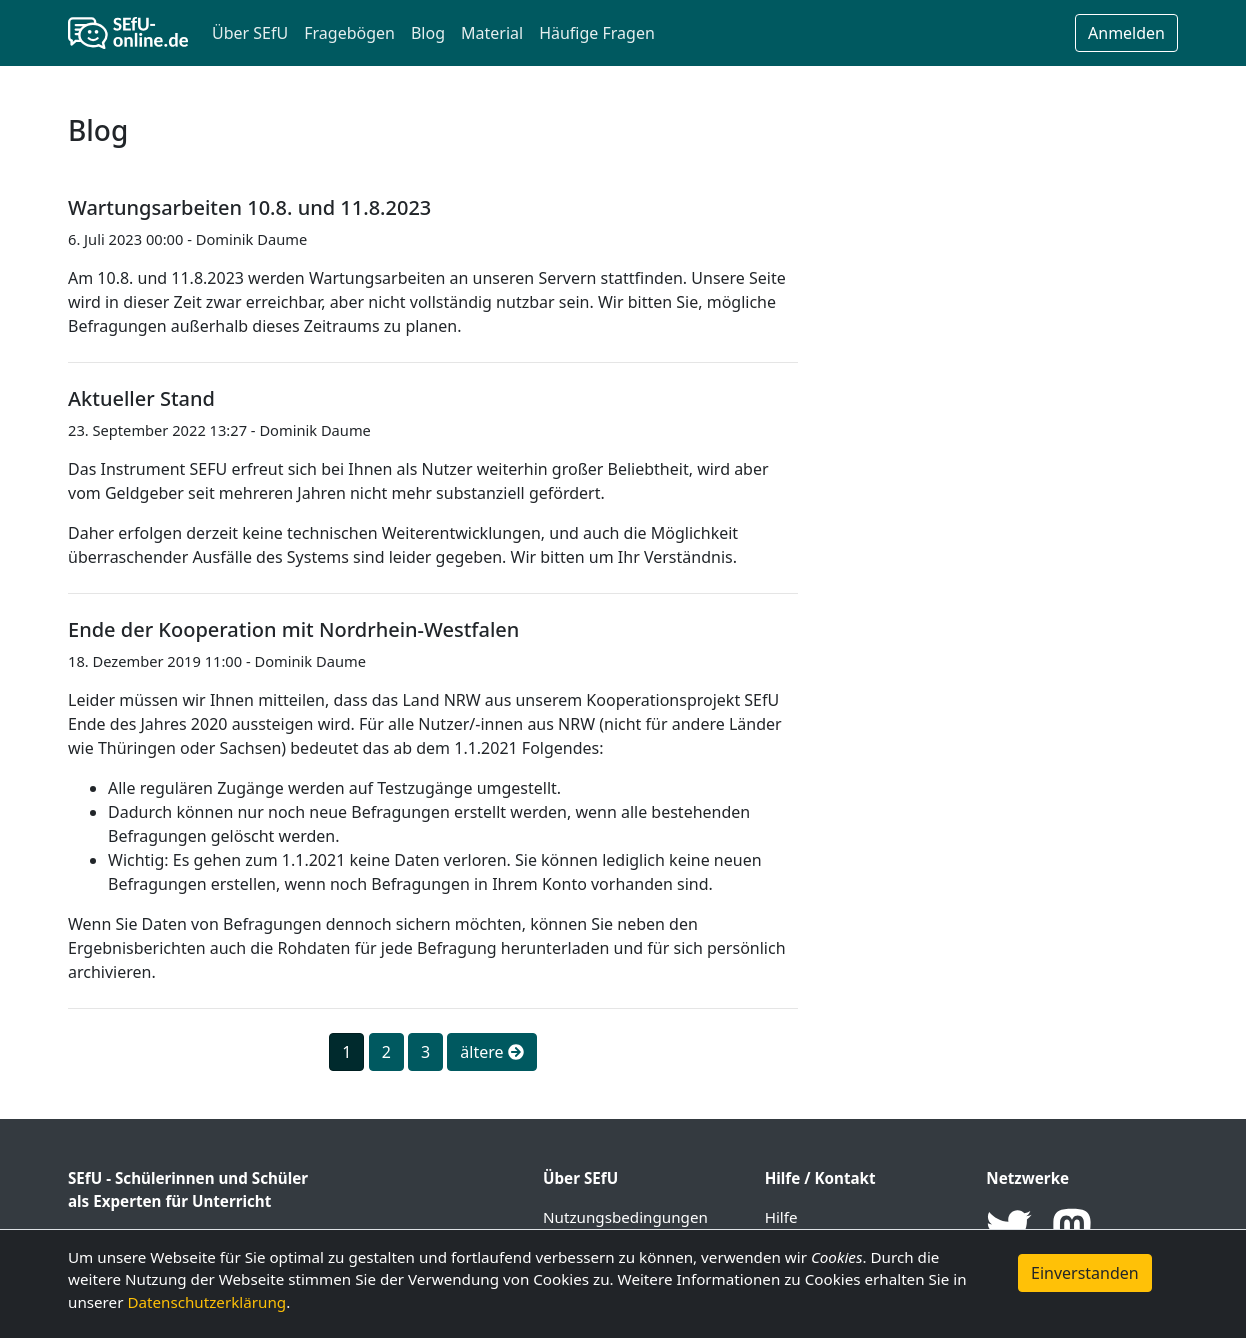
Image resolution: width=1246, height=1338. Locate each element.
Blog (428, 33)
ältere (491, 1052)
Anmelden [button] (1126, 33)
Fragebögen (349, 33)
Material (492, 33)
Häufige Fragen (597, 33)
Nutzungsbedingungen (625, 1217)
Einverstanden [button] (1085, 1273)
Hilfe (781, 1217)
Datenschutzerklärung (206, 1302)
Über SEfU (250, 33)
